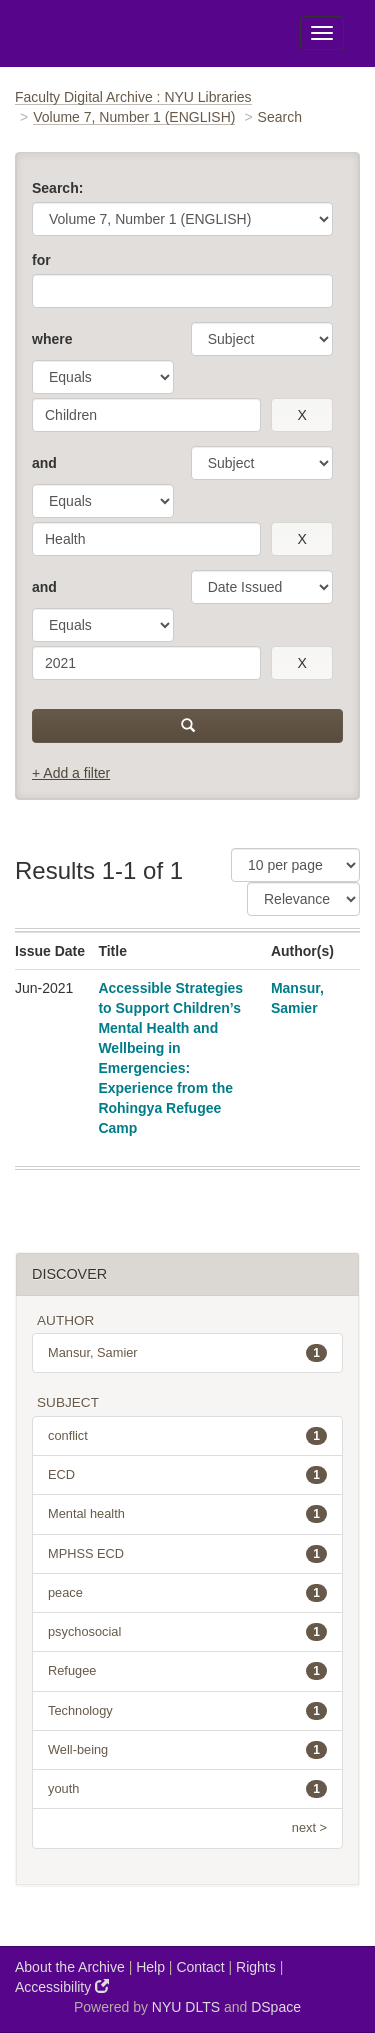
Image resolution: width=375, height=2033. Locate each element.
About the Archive (70, 1967)
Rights (256, 1967)
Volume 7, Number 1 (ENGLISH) (134, 117)
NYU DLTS (186, 2007)
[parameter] (262, 339)
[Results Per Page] (295, 865)
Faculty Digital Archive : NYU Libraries (133, 97)
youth (187, 1789)
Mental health (187, 1514)
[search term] (146, 415)
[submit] (187, 726)
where (52, 339)
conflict (187, 1436)
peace (187, 1593)
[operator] (103, 377)
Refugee (187, 1671)
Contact (200, 1967)
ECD (187, 1475)
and (44, 463)
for (41, 260)
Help (150, 1967)
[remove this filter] (302, 415)
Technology (187, 1711)
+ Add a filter (71, 773)
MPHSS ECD (187, 1554)
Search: (57, 188)
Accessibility (62, 1986)
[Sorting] (303, 899)
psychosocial (187, 1632)
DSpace (276, 2007)
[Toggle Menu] (322, 33)
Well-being (187, 1750)
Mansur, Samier (187, 1353)
